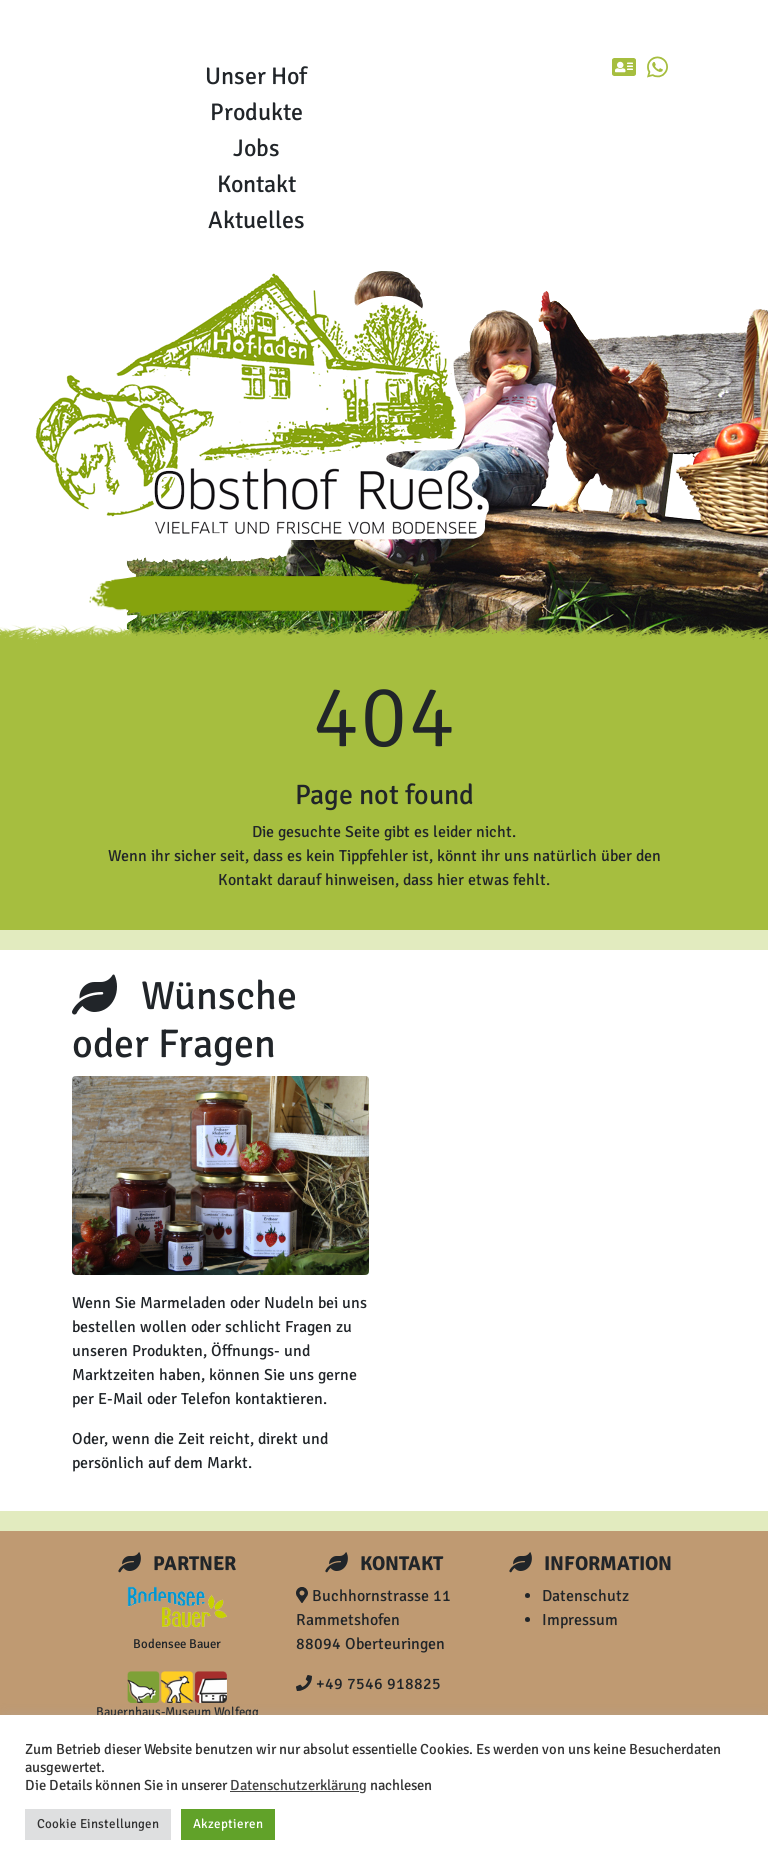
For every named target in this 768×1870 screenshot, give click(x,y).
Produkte (256, 112)
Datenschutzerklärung (298, 1785)
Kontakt (256, 184)
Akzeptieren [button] (228, 1824)
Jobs (256, 148)
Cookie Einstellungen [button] (98, 1824)
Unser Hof (256, 76)
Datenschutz (585, 1596)
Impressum (580, 1620)
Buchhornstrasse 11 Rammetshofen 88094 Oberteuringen (373, 1620)
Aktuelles (256, 220)
